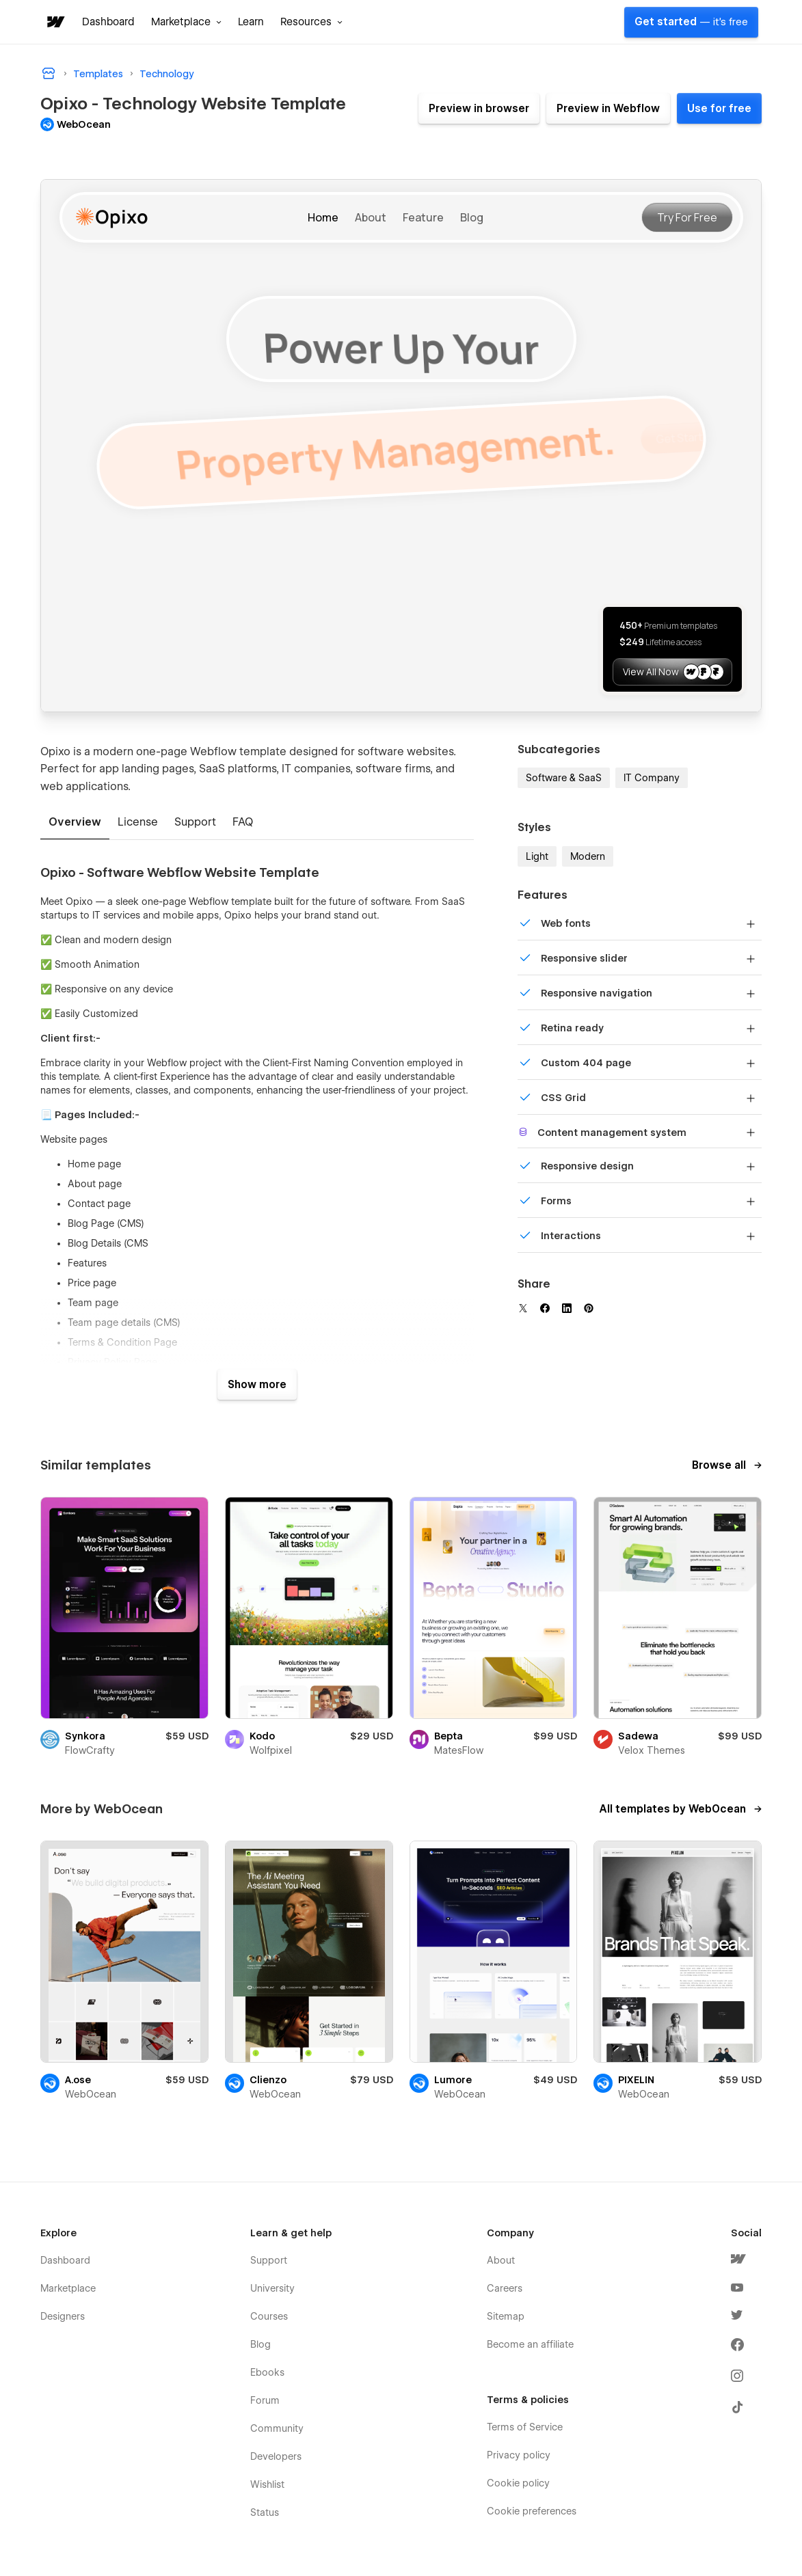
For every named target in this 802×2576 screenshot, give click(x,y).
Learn (251, 22)
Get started (691, 22)
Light (537, 856)
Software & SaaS (564, 777)
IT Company (652, 777)
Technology (166, 73)
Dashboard (108, 22)
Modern (587, 856)
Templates (98, 73)
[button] (186, 22)
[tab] (74, 823)
